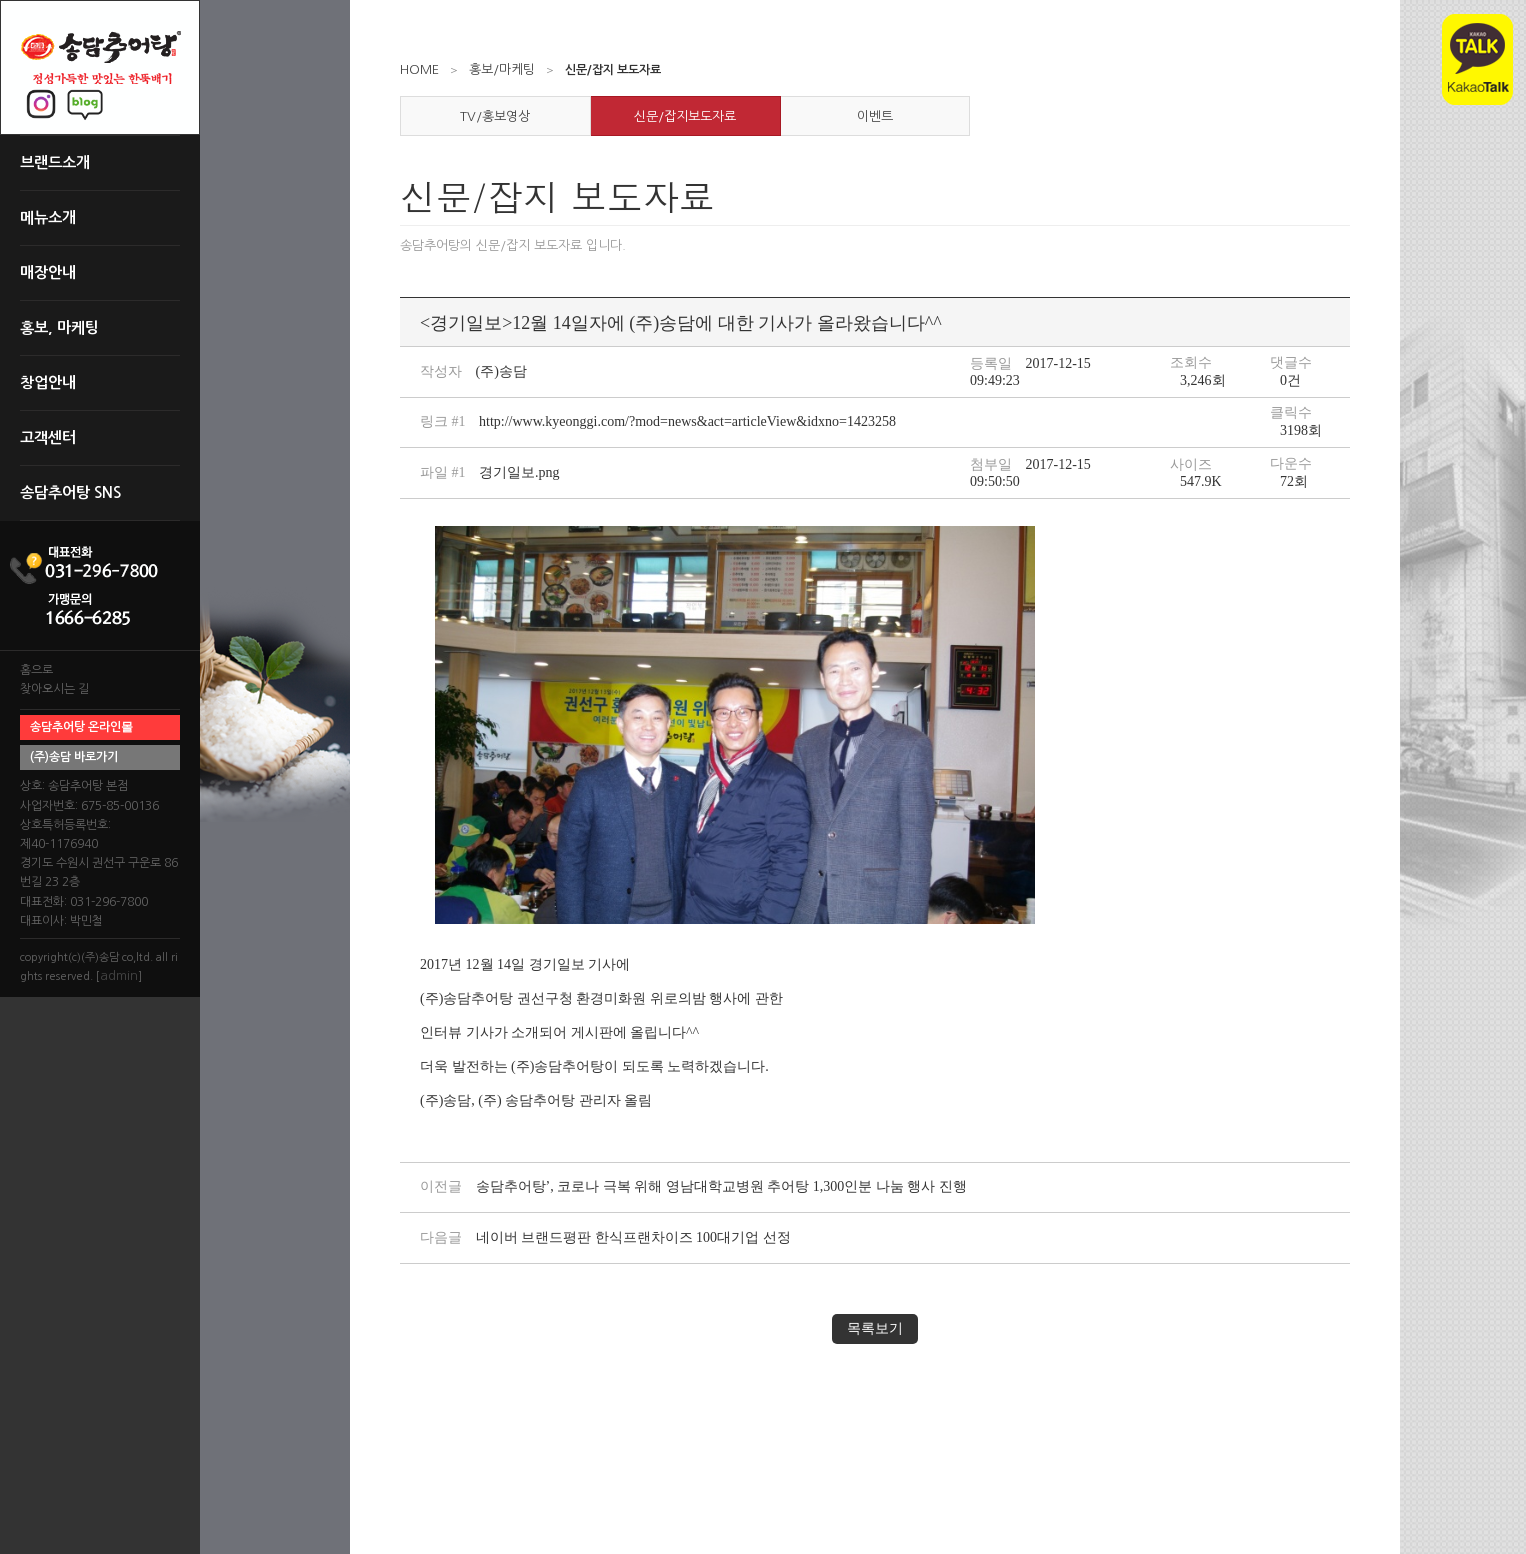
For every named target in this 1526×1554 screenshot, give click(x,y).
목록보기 (875, 1328)
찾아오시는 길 (54, 689)
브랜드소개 (55, 162)
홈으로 (36, 670)
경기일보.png (519, 472)
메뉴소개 (48, 217)
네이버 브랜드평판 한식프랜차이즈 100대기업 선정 (633, 1237)
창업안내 (48, 382)
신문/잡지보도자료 (685, 116)
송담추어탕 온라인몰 (81, 727)
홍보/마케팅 (502, 69)
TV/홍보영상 (495, 116)
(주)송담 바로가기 (74, 757)
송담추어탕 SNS (70, 492)
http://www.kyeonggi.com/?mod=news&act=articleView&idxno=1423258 (687, 421)
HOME (419, 69)
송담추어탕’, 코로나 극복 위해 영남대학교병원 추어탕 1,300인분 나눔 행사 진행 (721, 1186)
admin (119, 975)
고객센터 (48, 437)
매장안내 (48, 272)
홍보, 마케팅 (59, 327)
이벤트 (875, 116)
